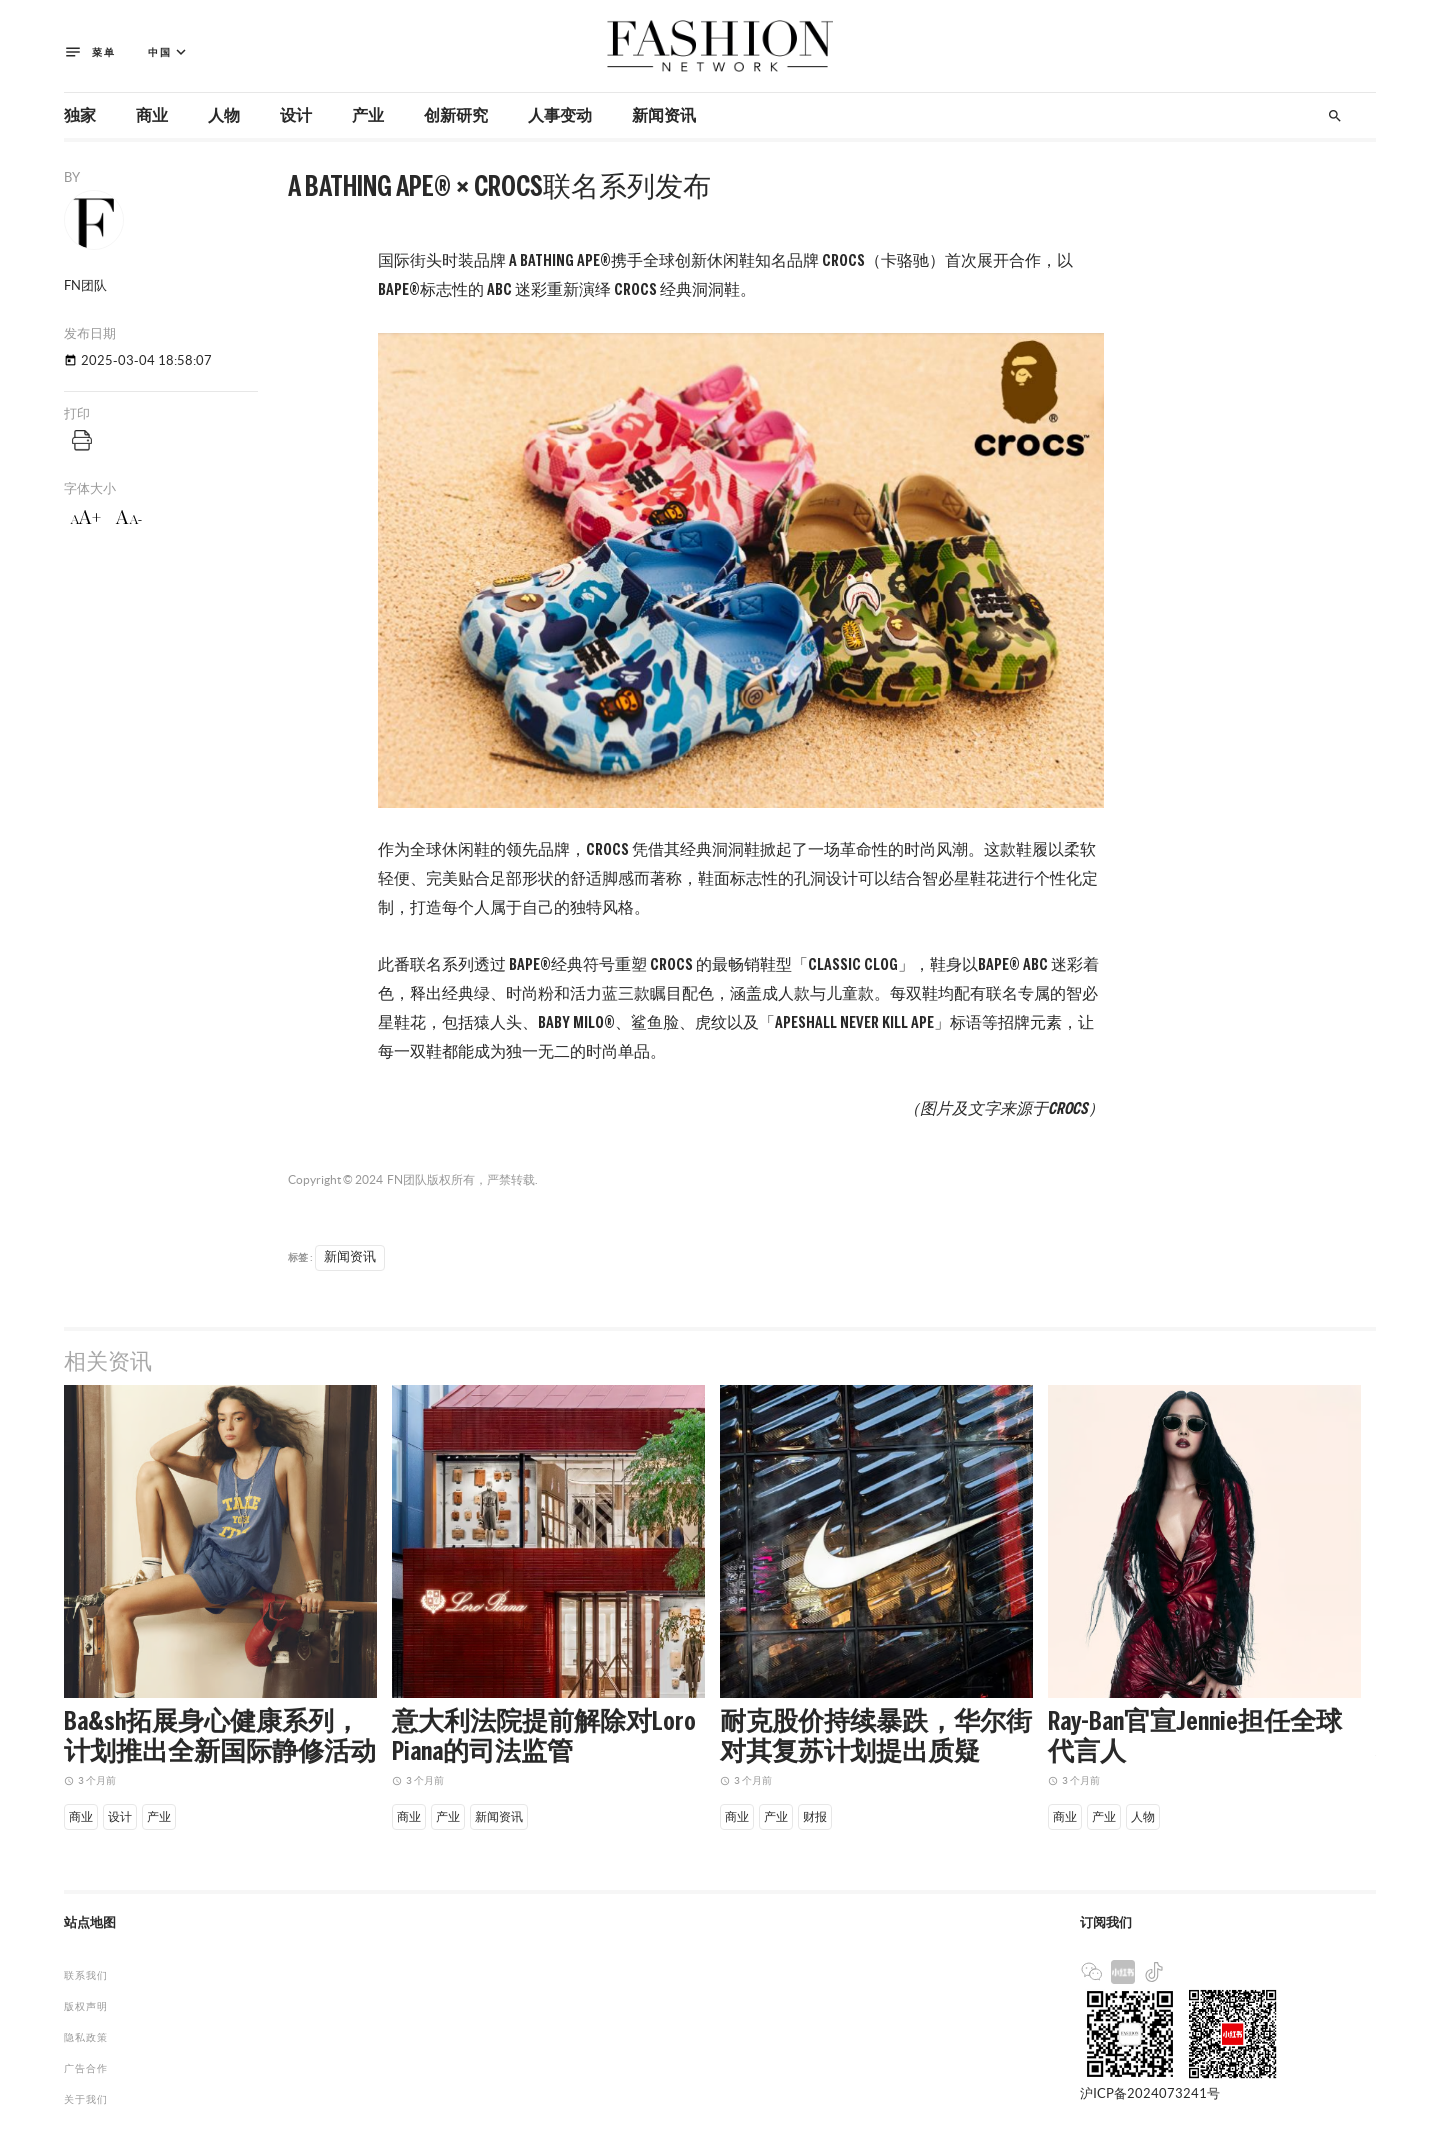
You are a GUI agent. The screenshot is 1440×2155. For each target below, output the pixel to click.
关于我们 (86, 2099)
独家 (80, 116)
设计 (296, 116)
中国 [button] (169, 52)
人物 (224, 116)
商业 (152, 116)
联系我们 (86, 1975)
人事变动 (560, 116)
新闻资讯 (664, 116)
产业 (368, 116)
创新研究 (456, 116)
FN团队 (407, 1179)
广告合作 (86, 2068)
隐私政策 (86, 2037)
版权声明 (86, 2006)
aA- (129, 518)
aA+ (85, 518)
